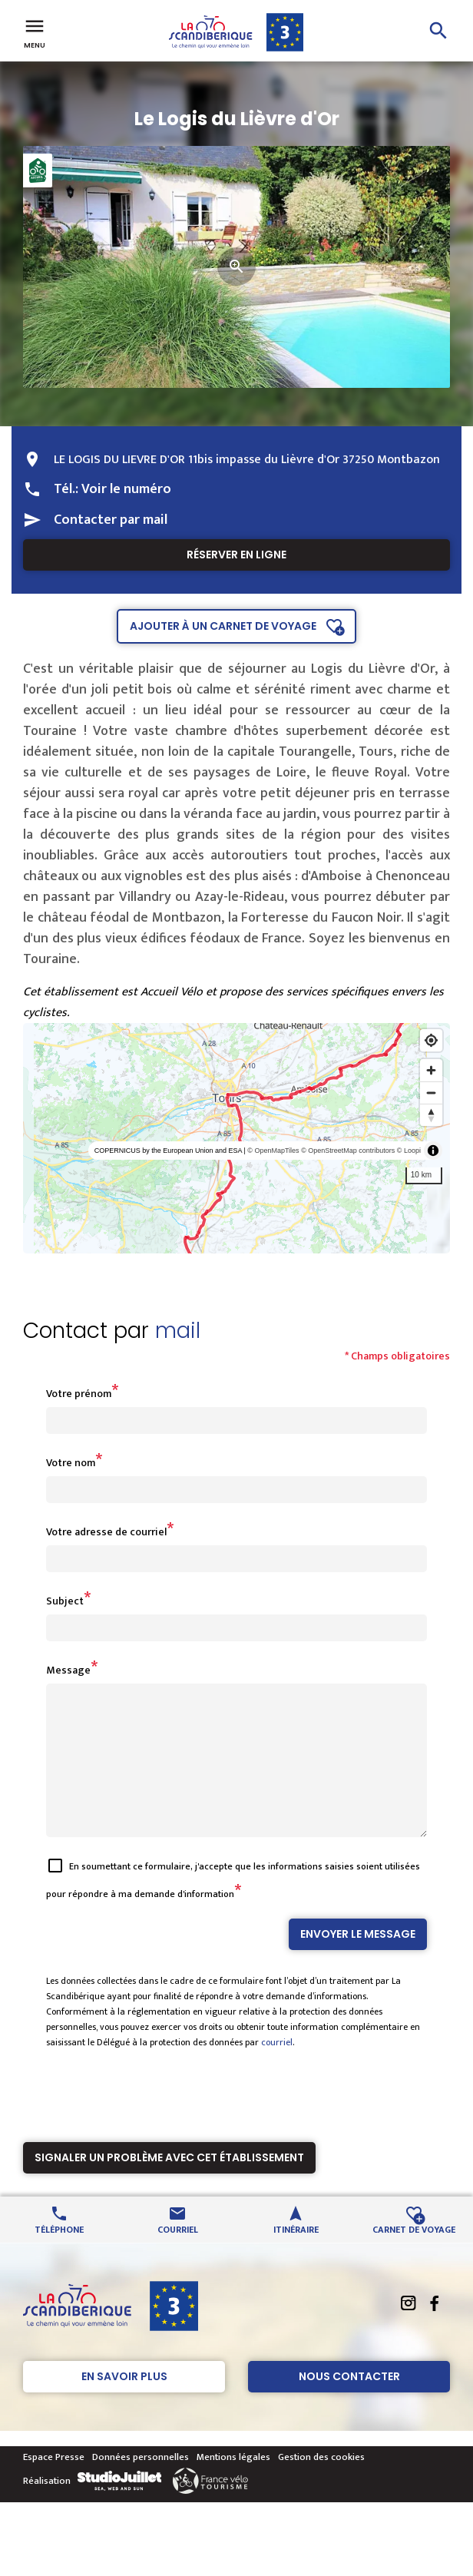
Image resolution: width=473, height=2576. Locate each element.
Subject (65, 1601)
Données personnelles (140, 2484)
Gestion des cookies (321, 2484)
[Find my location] (431, 1040)
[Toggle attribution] (433, 1150)
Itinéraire (296, 2256)
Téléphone (59, 2256)
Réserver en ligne (236, 554)
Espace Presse (53, 2484)
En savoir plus (124, 2404)
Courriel (177, 2256)
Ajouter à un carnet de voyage (223, 626)
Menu (34, 32)
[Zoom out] (431, 1092)
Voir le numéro (126, 489)
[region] (236, 1138)
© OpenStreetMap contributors (348, 1150)
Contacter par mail (110, 519)
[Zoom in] (431, 1070)
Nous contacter (349, 2404)
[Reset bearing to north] (431, 1115)
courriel (277, 2070)
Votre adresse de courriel (106, 1532)
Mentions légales (233, 2484)
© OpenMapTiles (273, 1150)
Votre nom (70, 1463)
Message (68, 1670)
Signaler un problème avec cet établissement (169, 2185)
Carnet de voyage (413, 2256)
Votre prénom (78, 1393)
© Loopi (409, 1150)
